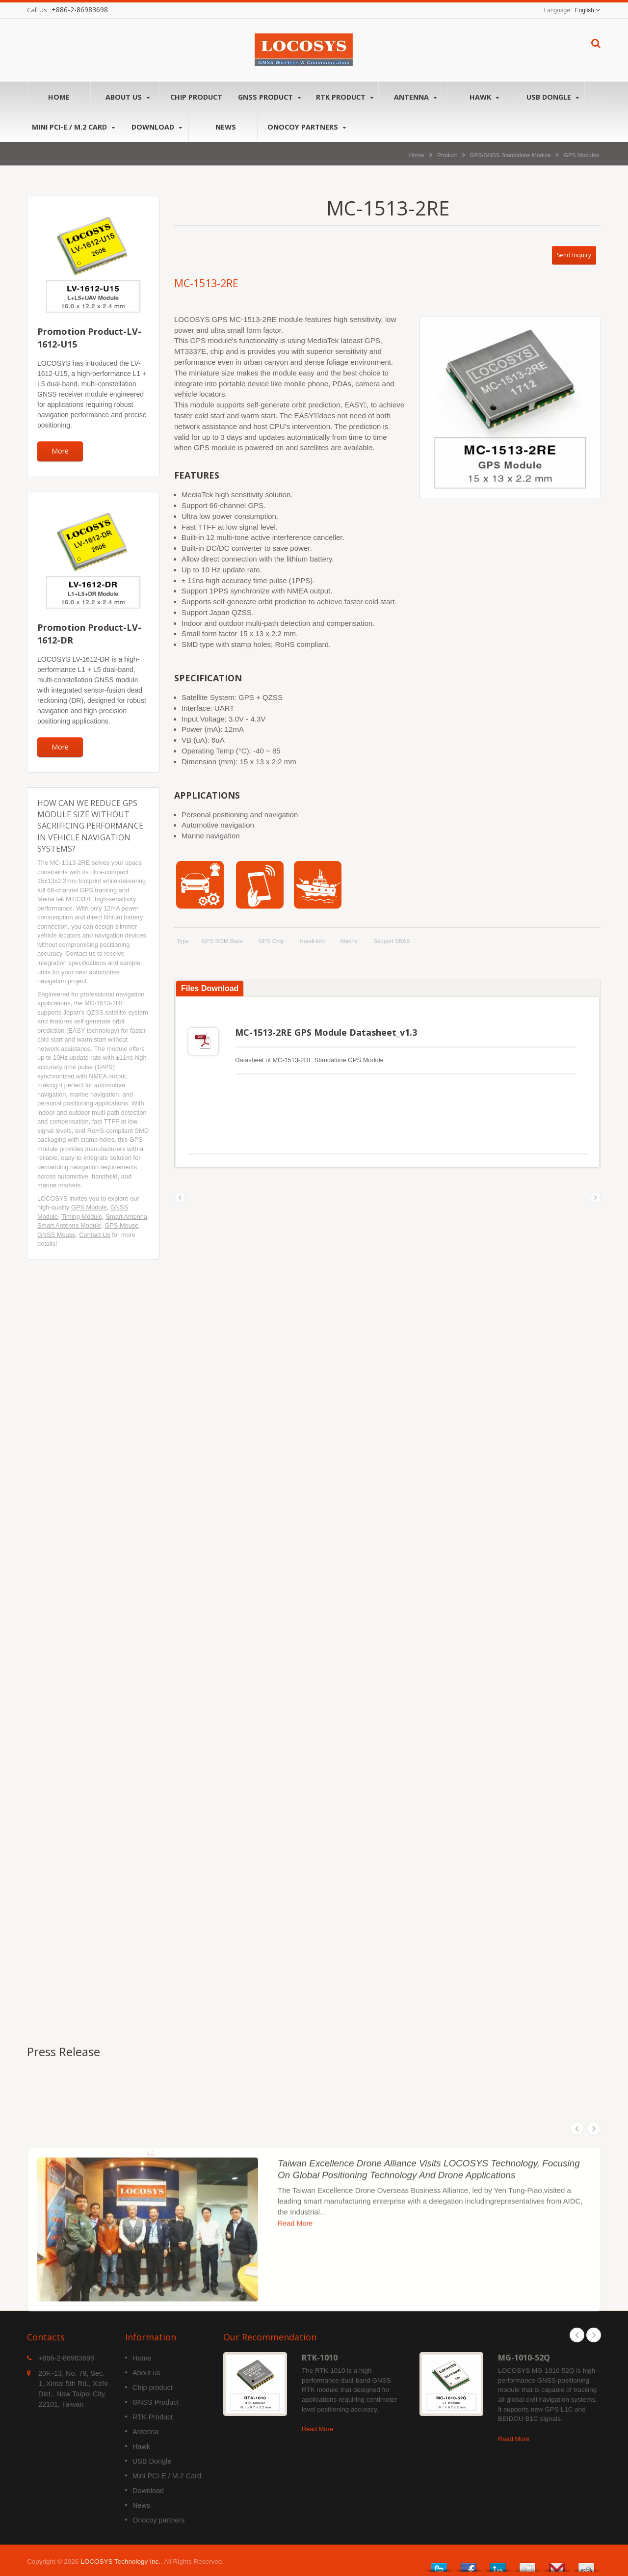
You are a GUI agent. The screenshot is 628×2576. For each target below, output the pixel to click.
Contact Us (94, 1234)
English (584, 10)
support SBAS (391, 941)
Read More (317, 2426)
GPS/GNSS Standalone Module (510, 155)
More (60, 451)
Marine (349, 941)
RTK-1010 (320, 2355)
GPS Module (89, 1207)
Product (447, 155)
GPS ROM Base (222, 941)
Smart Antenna (126, 1216)
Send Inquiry (574, 255)
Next (593, 2332)
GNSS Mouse (56, 1234)
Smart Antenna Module (69, 1225)
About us (127, 97)
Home (58, 96)
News (225, 126)
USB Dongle (552, 97)
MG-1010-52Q (524, 2355)
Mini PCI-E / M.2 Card (73, 127)
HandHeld (311, 941)
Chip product (196, 96)
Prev (577, 2332)
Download (156, 127)
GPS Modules (581, 155)
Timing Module (81, 1216)
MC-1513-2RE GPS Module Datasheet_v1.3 (326, 1032)
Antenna (415, 97)
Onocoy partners (306, 127)
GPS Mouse (121, 1225)
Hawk (484, 97)
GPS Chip (271, 941)
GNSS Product (269, 97)
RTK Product (344, 97)
